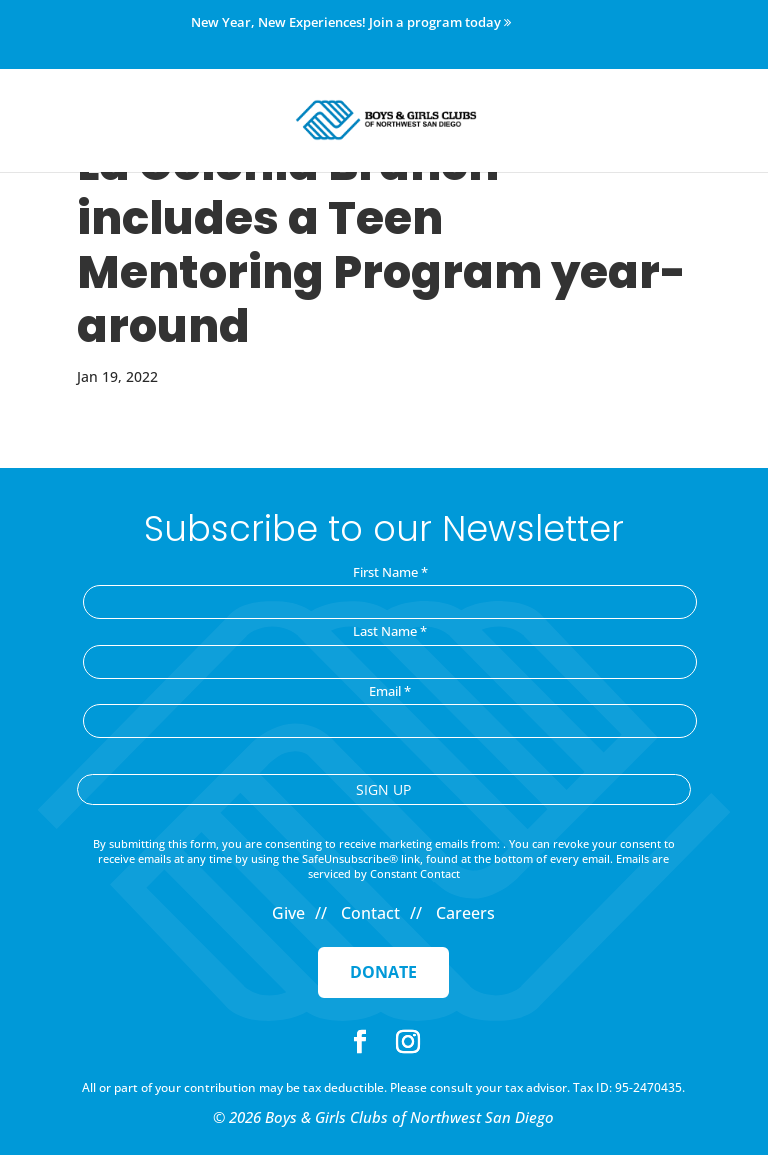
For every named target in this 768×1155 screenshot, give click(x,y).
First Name (390, 572)
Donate (383, 972)
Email (390, 691)
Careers (465, 913)
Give (288, 913)
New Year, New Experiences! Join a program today (351, 23)
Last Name (390, 631)
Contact (370, 913)
